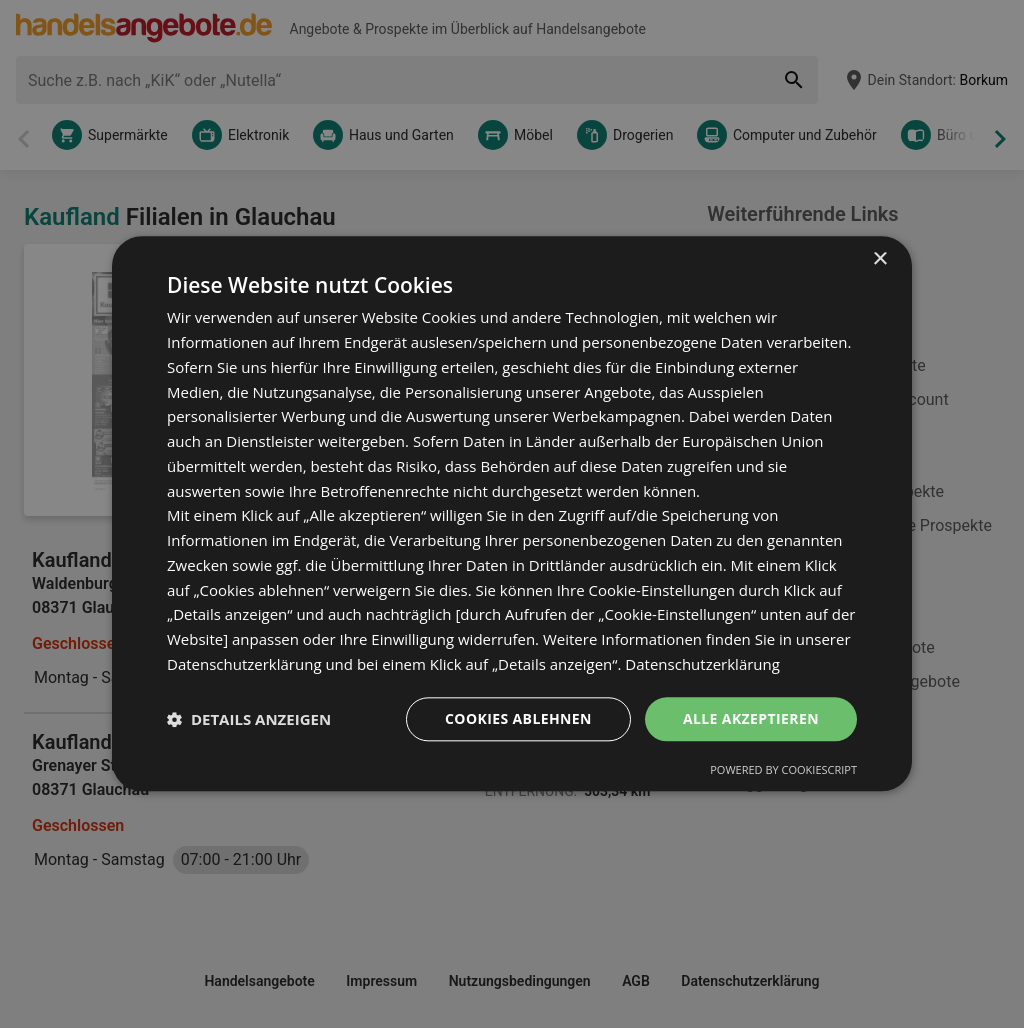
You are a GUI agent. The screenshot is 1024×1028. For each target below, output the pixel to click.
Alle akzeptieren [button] (751, 718)
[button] (249, 719)
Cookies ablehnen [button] (518, 718)
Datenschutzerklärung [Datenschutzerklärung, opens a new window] (702, 664)
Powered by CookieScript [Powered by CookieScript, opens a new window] (783, 770)
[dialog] (512, 513)
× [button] (879, 259)
